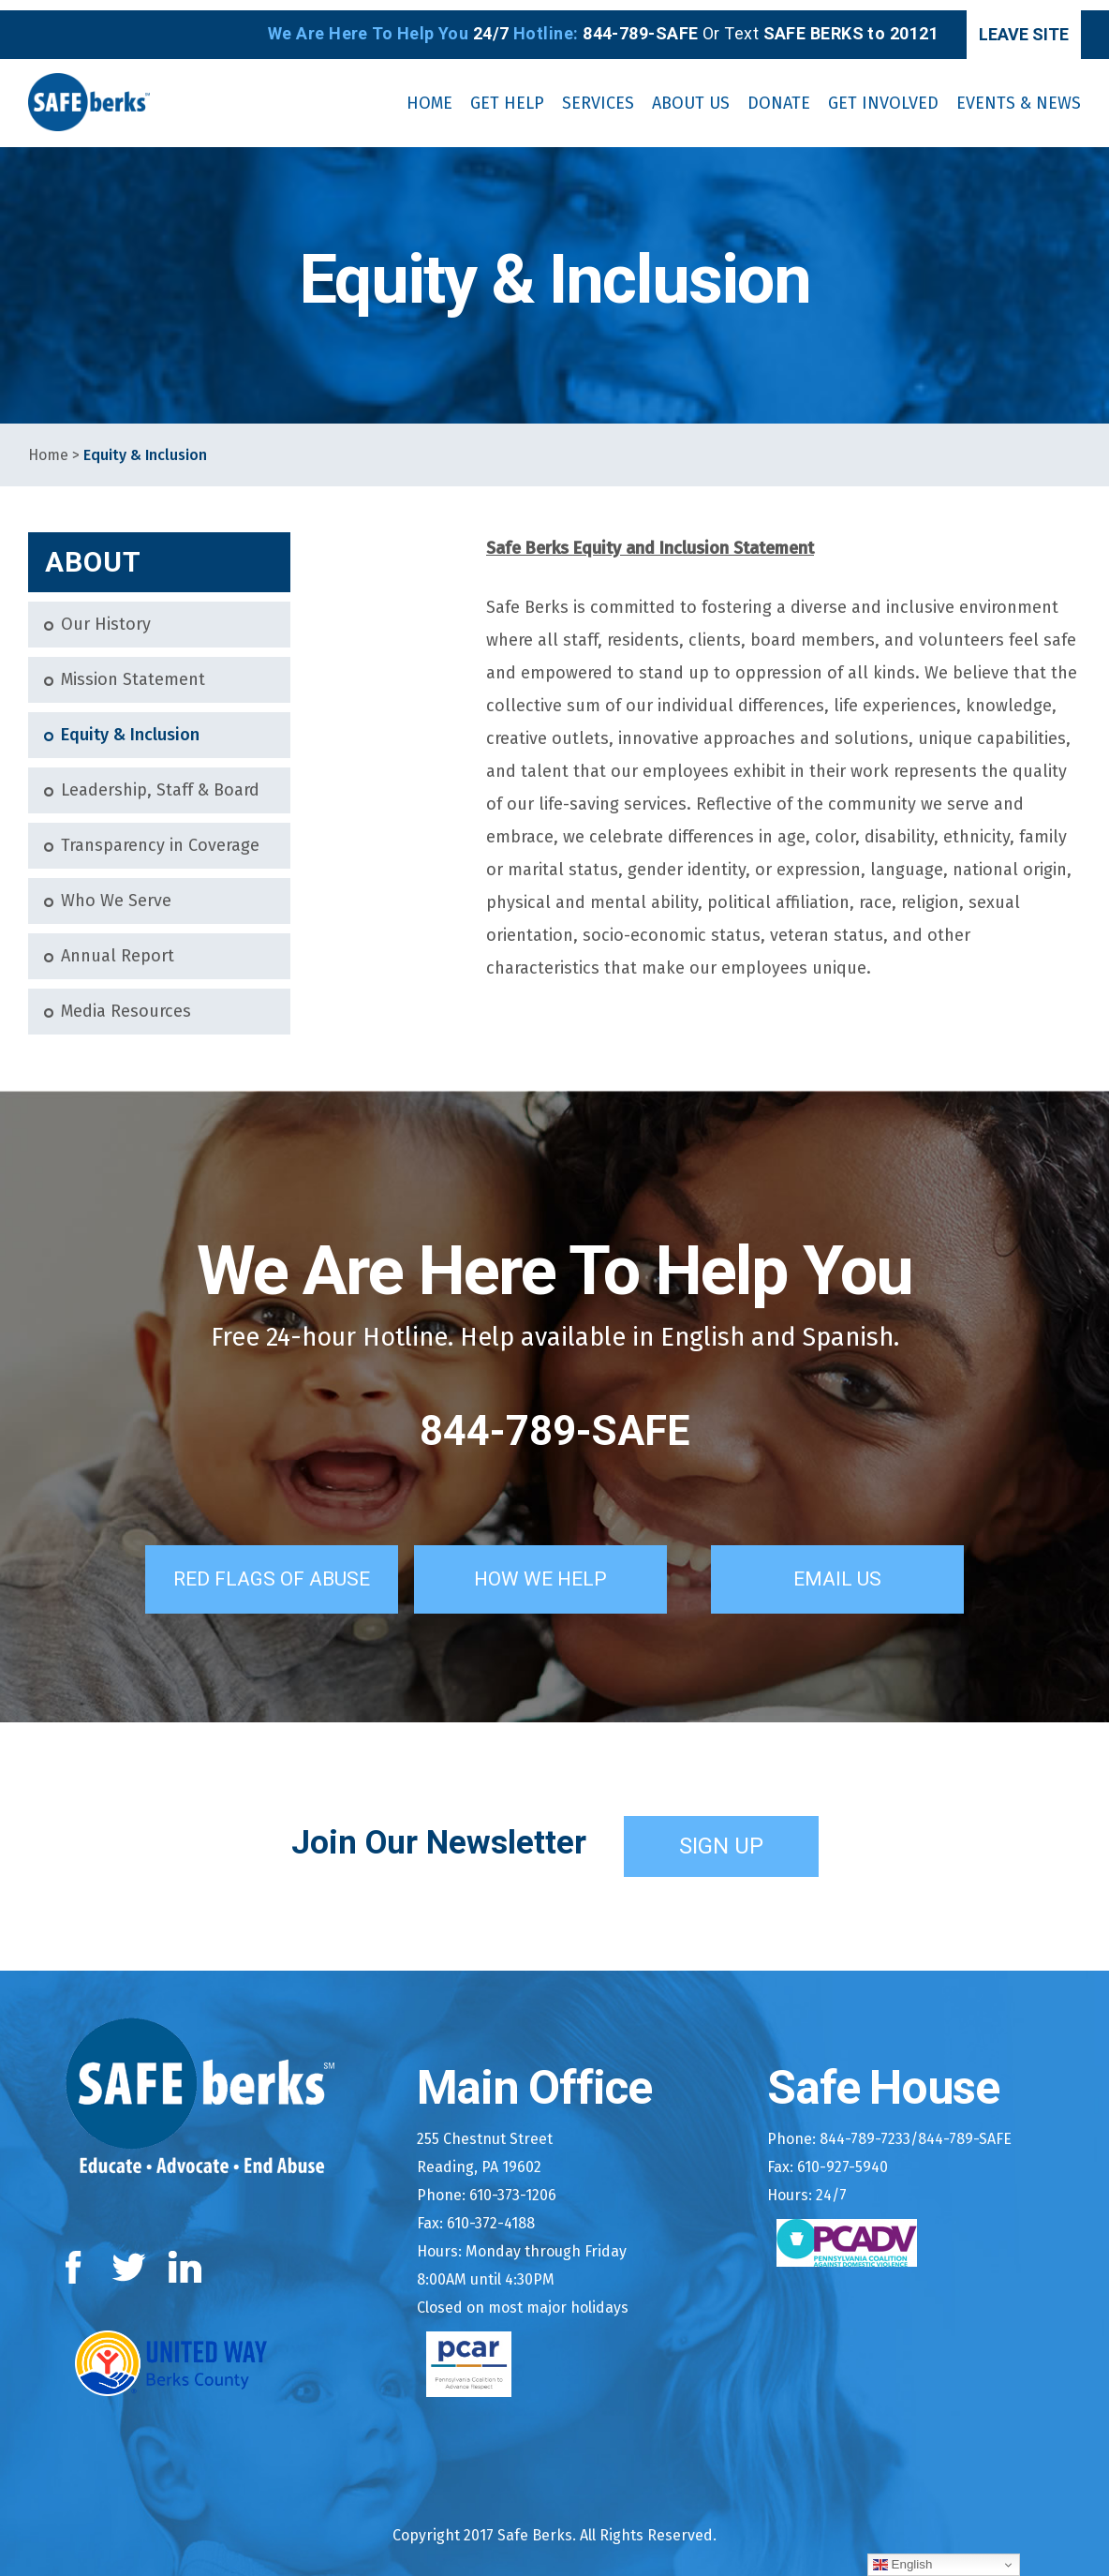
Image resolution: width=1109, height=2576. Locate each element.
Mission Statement (133, 669)
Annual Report (117, 946)
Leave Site (1002, 24)
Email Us (859, 1565)
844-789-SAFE (554, 1421)
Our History (106, 614)
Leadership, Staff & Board (160, 780)
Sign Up (721, 1832)
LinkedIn (186, 2253)
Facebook (77, 2253)
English (902, 2564)
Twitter (128, 2253)
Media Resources (126, 1001)
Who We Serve (116, 891)
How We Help (562, 1565)
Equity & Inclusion (130, 725)
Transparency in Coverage (160, 835)
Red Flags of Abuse (258, 1565)
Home (48, 445)
